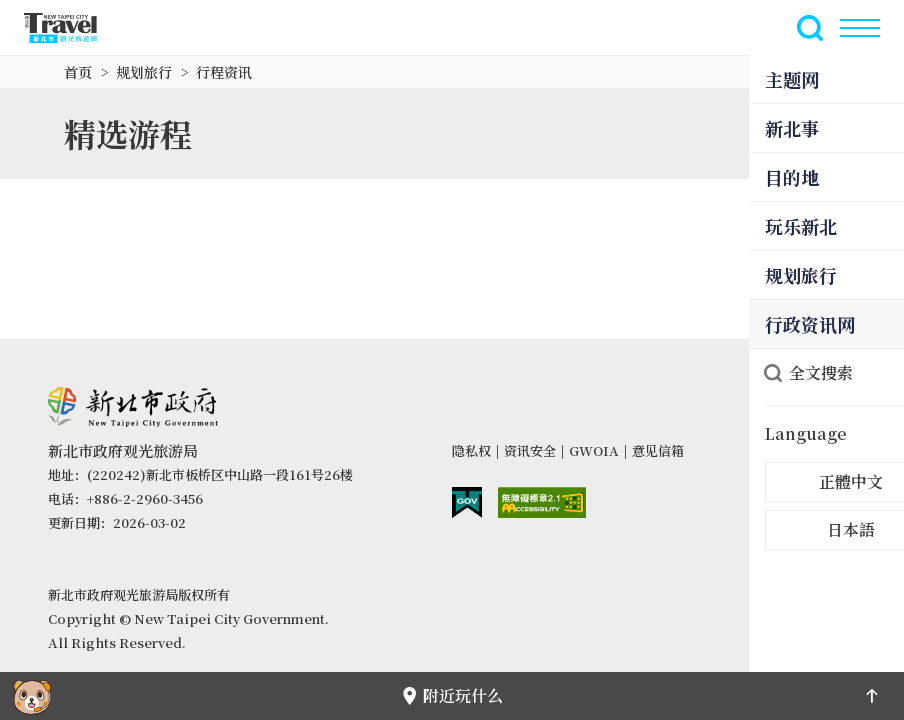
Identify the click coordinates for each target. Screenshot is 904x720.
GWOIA (594, 450)
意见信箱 (658, 450)
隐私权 (471, 450)
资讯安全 (530, 450)
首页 (78, 72)
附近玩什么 (452, 695)
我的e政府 (467, 502)
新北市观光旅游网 (72, 28)
